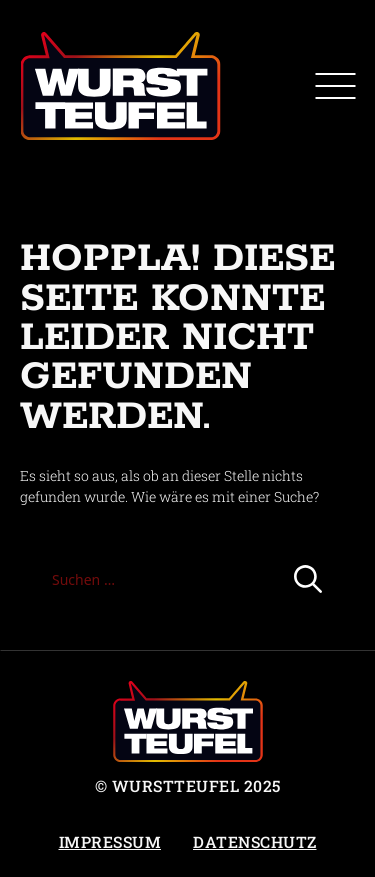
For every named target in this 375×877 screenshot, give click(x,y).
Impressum (110, 841)
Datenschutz (255, 841)
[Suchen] (308, 579)
